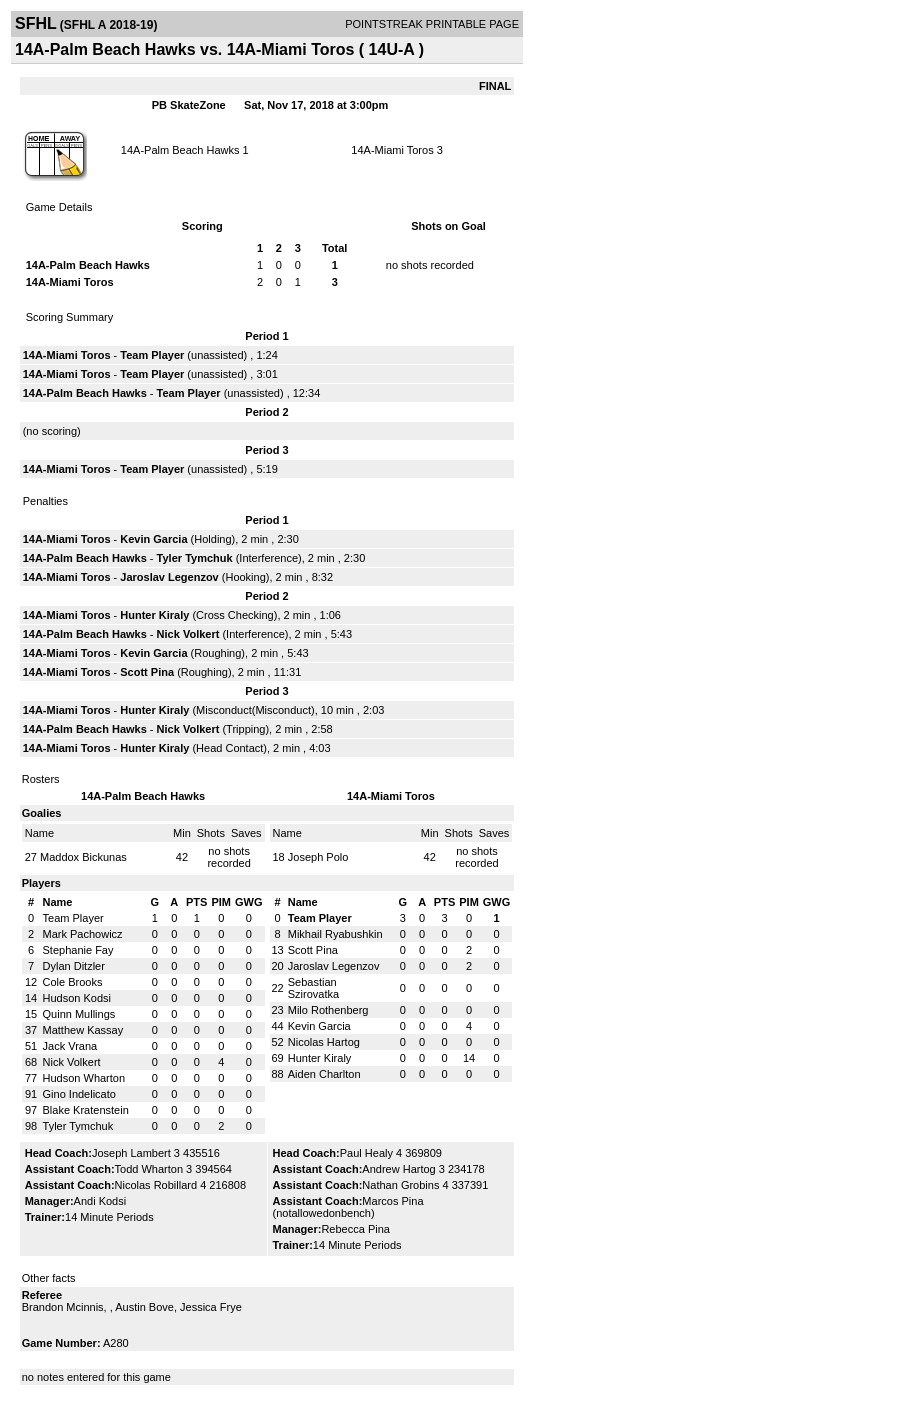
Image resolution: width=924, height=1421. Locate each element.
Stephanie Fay (78, 950)
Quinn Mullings (79, 1014)
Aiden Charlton (324, 1074)
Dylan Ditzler (74, 966)
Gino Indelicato (79, 1094)
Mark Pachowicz (83, 934)
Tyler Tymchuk (195, 558)
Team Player (152, 355)
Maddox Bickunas (83, 857)
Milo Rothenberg (328, 1010)
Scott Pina (147, 672)
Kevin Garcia (153, 539)
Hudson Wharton (84, 1078)
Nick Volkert (188, 634)
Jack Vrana (70, 1046)
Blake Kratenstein (86, 1110)
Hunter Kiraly (154, 615)
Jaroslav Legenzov (169, 577)
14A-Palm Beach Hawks (180, 150)
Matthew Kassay (83, 1030)
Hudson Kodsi (77, 998)
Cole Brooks (73, 982)
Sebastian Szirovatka (313, 988)
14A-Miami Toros (392, 150)
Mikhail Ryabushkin (335, 934)
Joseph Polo (318, 857)
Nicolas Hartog (324, 1042)
